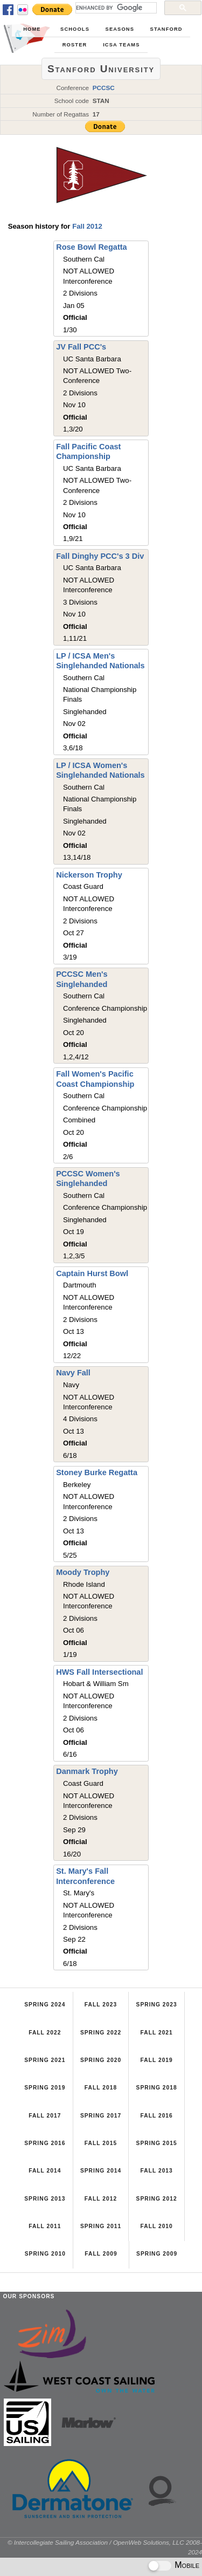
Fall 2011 (45, 2226)
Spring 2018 (156, 2088)
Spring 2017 (100, 2116)
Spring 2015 (156, 2143)
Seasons (120, 29)
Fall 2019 (156, 2060)
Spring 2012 (156, 2199)
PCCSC (104, 87)
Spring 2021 (44, 2060)
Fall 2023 (101, 2005)
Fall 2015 (101, 2143)
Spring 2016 (44, 2143)
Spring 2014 (100, 2171)
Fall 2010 (156, 2226)
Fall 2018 (101, 2088)
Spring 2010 (45, 2254)
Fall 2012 (87, 226)
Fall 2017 (45, 2116)
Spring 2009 (156, 2254)
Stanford (166, 29)
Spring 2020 (100, 2060)
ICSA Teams (121, 44)
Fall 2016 (156, 2116)
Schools (74, 29)
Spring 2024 (44, 2005)
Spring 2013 (44, 2199)
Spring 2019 (44, 2088)
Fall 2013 (156, 2171)
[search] (115, 7)
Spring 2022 (100, 2033)
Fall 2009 (101, 2254)
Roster (74, 44)
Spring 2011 (100, 2226)
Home (31, 29)
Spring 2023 (156, 2005)
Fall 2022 (45, 2033)
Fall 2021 (156, 2033)
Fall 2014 (45, 2171)
